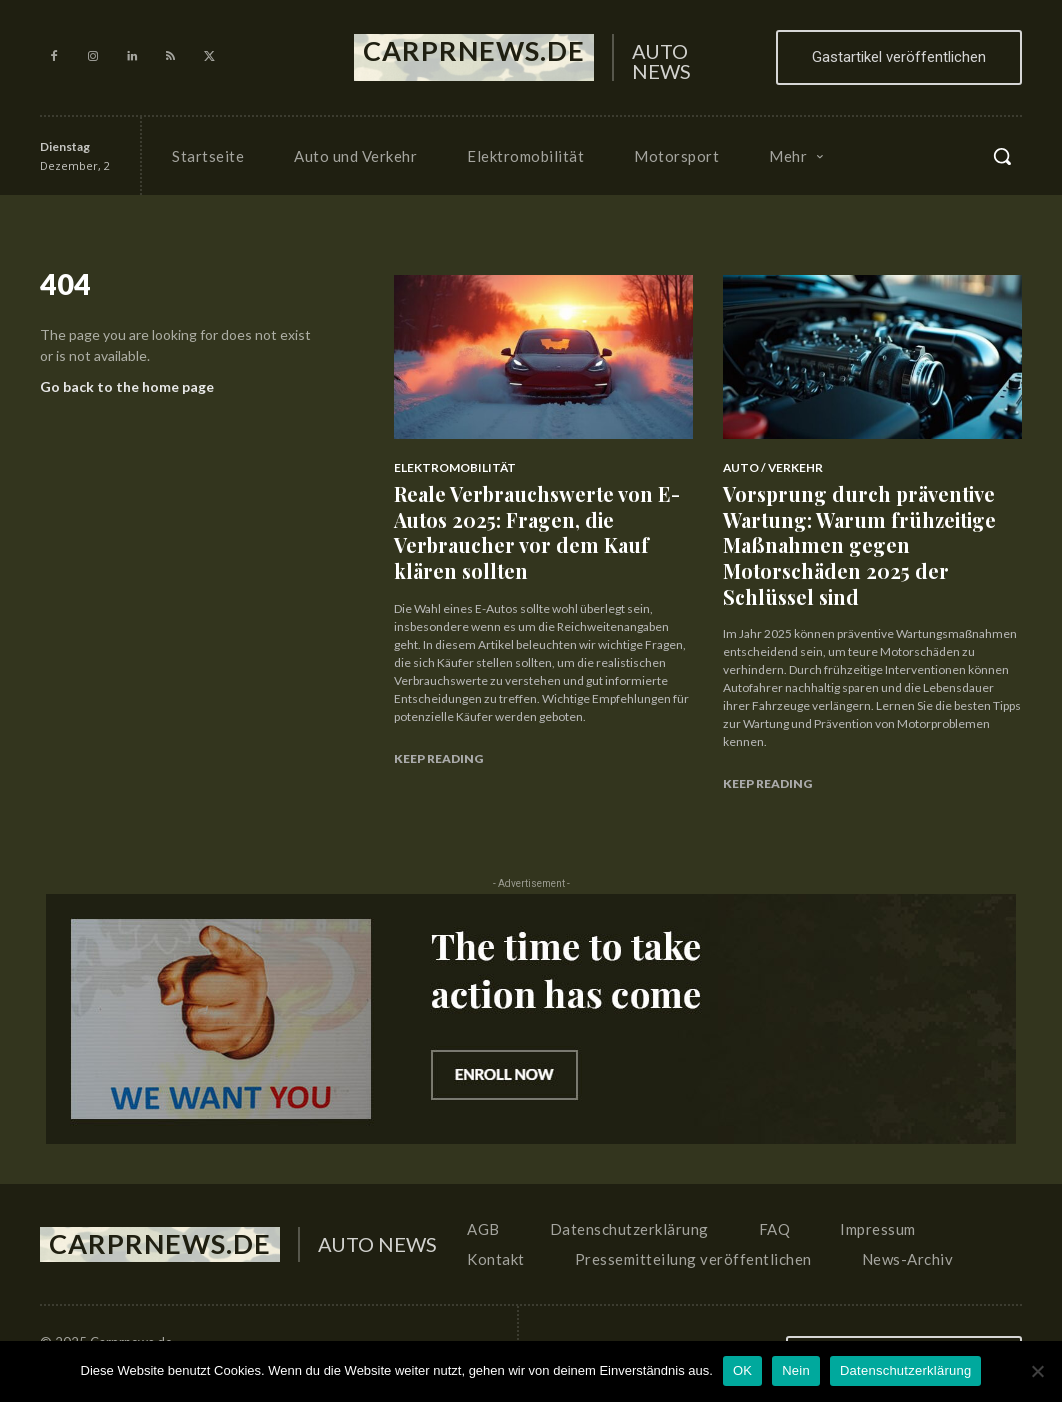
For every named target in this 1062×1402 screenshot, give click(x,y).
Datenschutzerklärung (905, 1370)
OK (742, 1370)
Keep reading (438, 740)
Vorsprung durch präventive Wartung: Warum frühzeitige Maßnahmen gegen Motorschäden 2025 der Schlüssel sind (869, 523)
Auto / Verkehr (768, 467)
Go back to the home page (127, 391)
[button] (1002, 156)
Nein (796, 1370)
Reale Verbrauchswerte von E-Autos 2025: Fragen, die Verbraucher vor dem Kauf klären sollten (537, 523)
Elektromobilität (449, 467)
